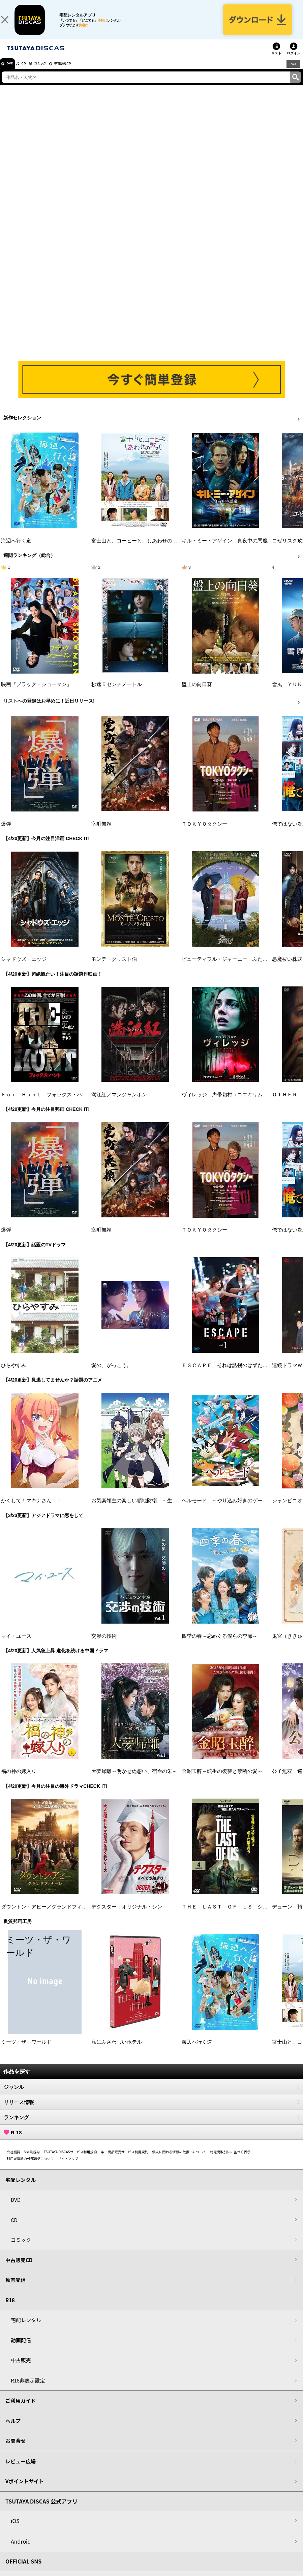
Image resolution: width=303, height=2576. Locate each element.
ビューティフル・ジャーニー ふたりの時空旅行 (237, 968)
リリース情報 (151, 2110)
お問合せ (15, 2449)
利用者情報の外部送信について (30, 2167)
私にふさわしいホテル (116, 2050)
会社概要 (13, 2160)
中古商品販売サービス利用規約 (124, 2160)
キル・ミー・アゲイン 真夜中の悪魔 (225, 549)
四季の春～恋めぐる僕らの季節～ (219, 1645)
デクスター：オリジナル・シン (126, 1915)
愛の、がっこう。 (111, 1374)
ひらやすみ (13, 1374)
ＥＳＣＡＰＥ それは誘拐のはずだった (227, 1374)
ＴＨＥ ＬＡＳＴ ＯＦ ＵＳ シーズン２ (232, 1915)
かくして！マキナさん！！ (31, 1509)
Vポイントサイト (24, 2489)
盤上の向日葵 (197, 693)
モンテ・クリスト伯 (114, 968)
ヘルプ (13, 2429)
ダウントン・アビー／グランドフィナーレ (49, 1915)
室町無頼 (101, 832)
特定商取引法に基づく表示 (230, 2160)
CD (31, 72)
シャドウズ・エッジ (24, 968)
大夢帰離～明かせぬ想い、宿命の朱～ (134, 1780)
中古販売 (21, 2368)
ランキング (151, 2126)
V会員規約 (32, 2160)
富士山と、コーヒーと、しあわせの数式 (136, 549)
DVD (13, 72)
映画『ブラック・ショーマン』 (36, 693)
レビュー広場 (20, 2470)
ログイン (293, 62)
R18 (293, 72)
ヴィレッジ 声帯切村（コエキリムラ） (227, 1103)
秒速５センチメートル (116, 693)
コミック (53, 72)
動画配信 (15, 2288)
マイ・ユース (16, 1645)
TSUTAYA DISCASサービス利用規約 (70, 2160)
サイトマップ (68, 2167)
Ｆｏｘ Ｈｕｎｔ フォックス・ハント (46, 1103)
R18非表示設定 (28, 2389)
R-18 (151, 2141)
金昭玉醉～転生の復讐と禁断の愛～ (222, 1780)
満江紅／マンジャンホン (119, 1103)
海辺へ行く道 (16, 549)
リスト (276, 62)
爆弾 (6, 832)
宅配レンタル (26, 2328)
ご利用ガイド (20, 2409)
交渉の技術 (104, 1645)
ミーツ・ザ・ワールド (26, 2050)
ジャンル (151, 2095)
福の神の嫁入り (18, 1780)
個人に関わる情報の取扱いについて (179, 2160)
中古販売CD (82, 72)
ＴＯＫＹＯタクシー (204, 832)
